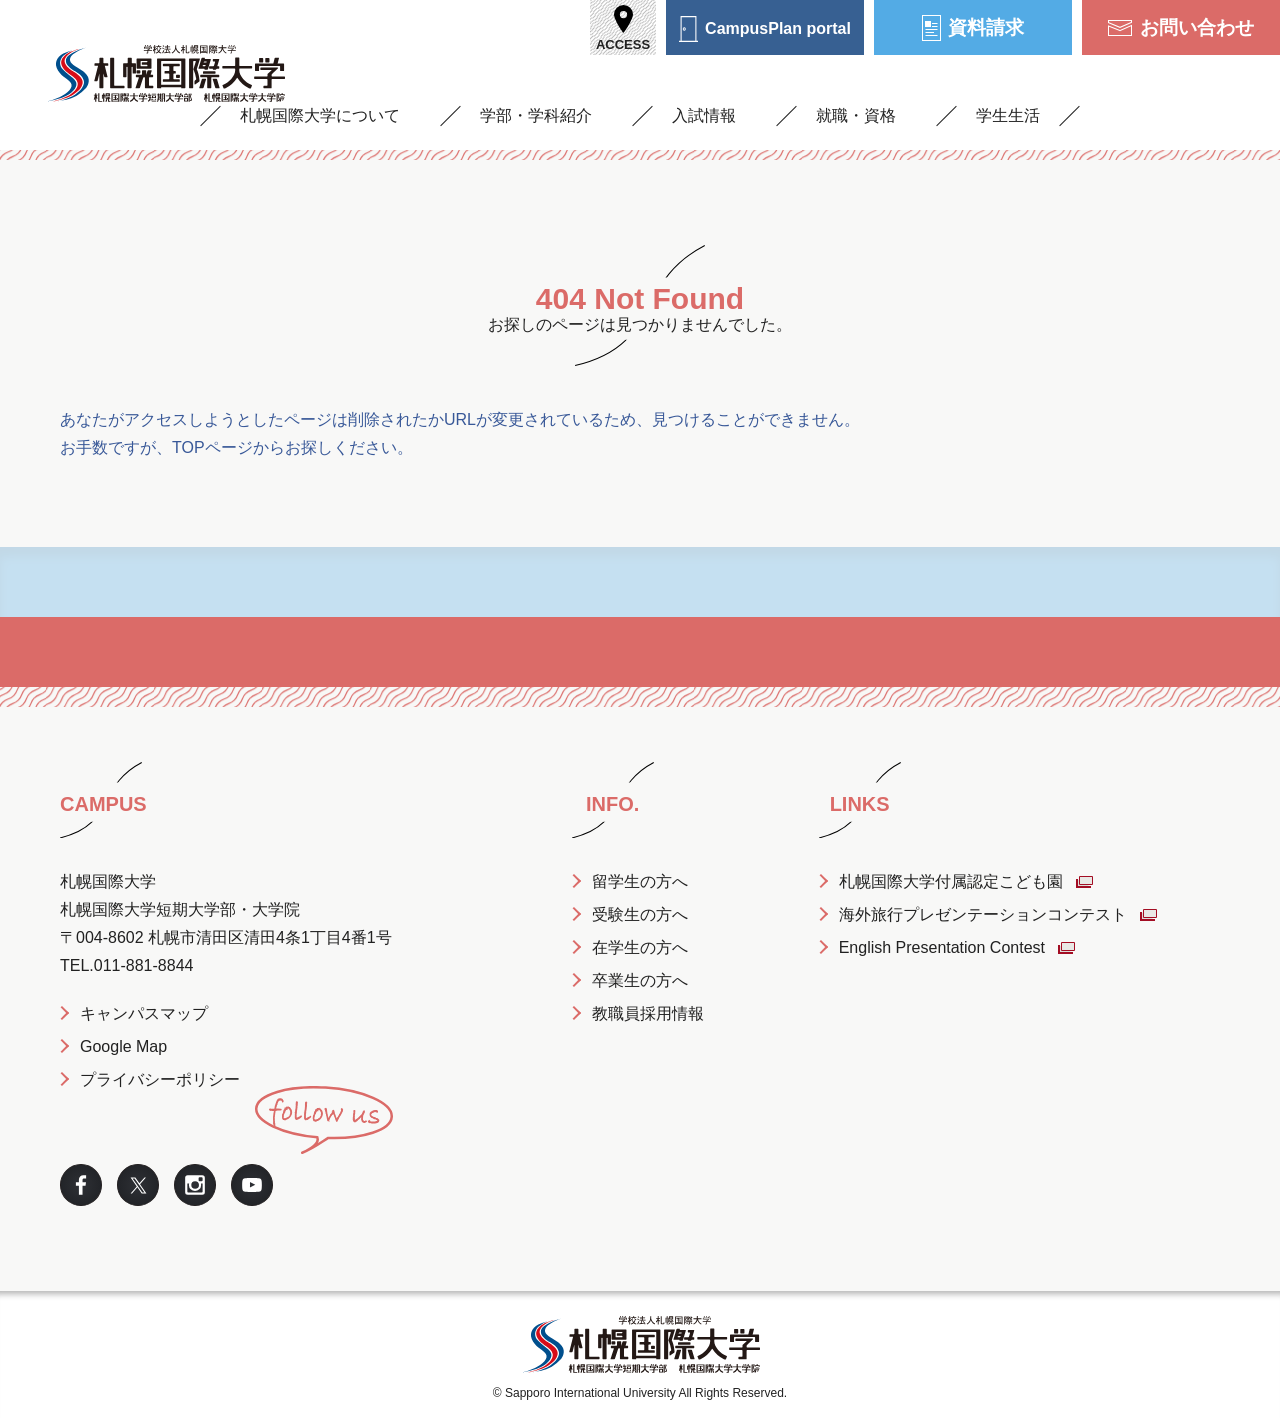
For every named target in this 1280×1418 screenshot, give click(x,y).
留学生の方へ (640, 881)
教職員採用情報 (648, 1013)
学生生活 (1008, 115)
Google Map (123, 1046)
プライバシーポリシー (160, 1079)
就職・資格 (856, 115)
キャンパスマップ (144, 1013)
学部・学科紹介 (536, 115)
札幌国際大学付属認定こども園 (951, 881)
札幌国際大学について (320, 115)
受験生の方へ (640, 914)
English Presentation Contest (942, 947)
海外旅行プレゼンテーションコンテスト (983, 914)
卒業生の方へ (640, 980)
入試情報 (704, 115)
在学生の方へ (640, 947)
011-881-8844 (144, 965)
